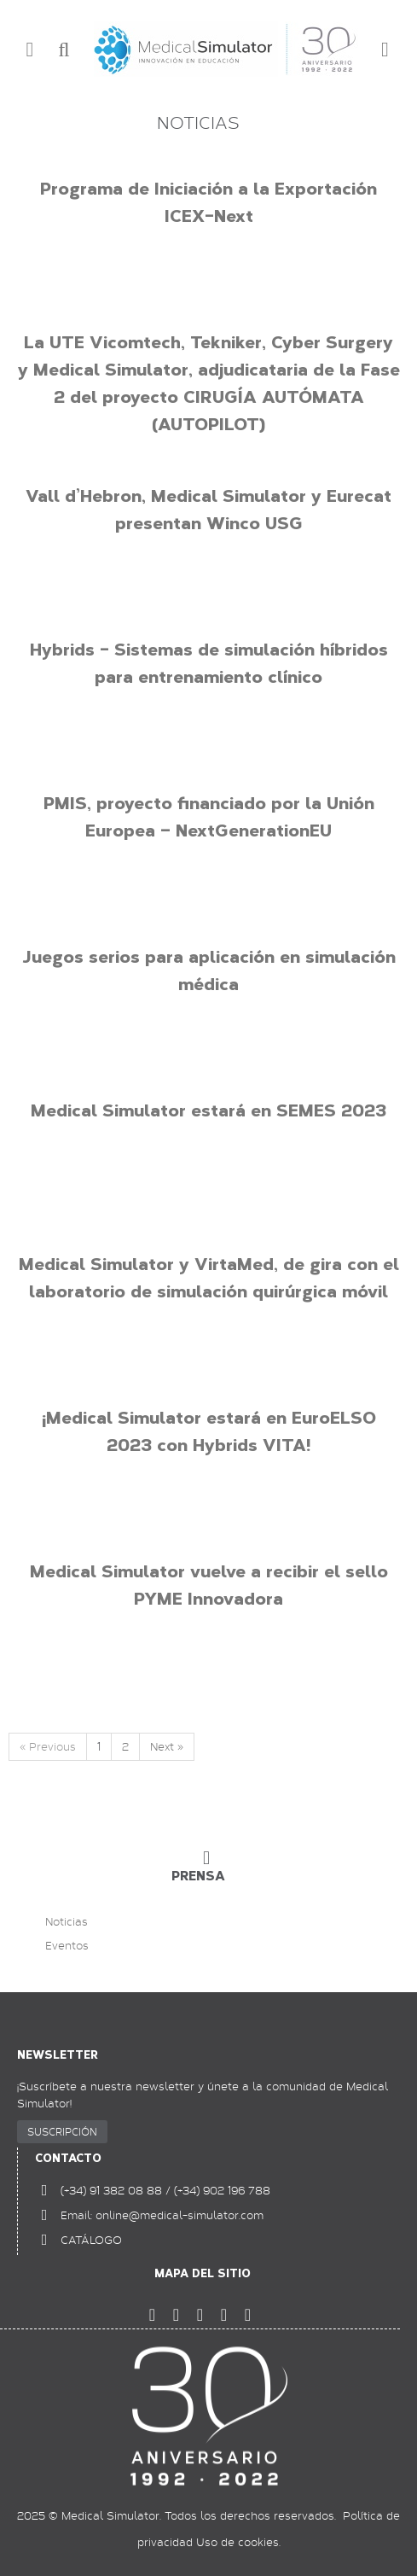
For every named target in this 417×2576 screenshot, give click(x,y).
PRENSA (198, 1876)
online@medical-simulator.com (180, 2215)
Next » (166, 1746)
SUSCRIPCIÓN (62, 2131)
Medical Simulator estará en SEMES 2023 (208, 1110)
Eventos (67, 1945)
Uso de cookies (237, 2542)
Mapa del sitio (202, 2273)
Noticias (66, 1922)
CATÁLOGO (91, 2239)
